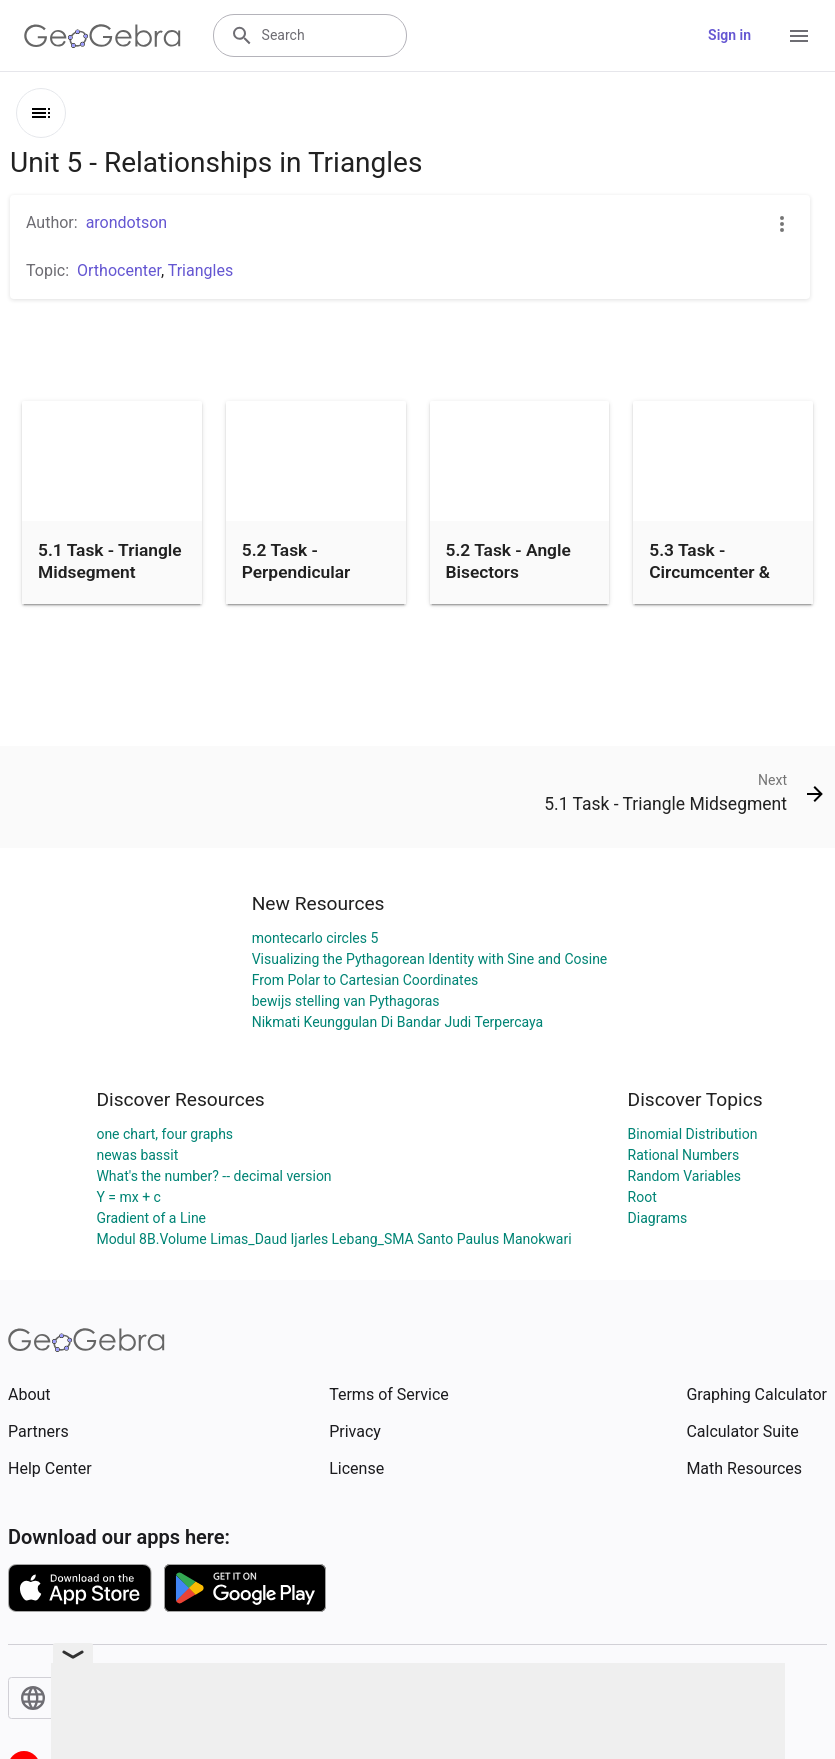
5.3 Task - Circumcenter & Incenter (709, 572)
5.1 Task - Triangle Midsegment (110, 561)
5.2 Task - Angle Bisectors (508, 561)
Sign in (729, 35)
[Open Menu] (799, 36)
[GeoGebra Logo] (102, 36)
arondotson (127, 222)
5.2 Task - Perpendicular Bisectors (296, 572)
